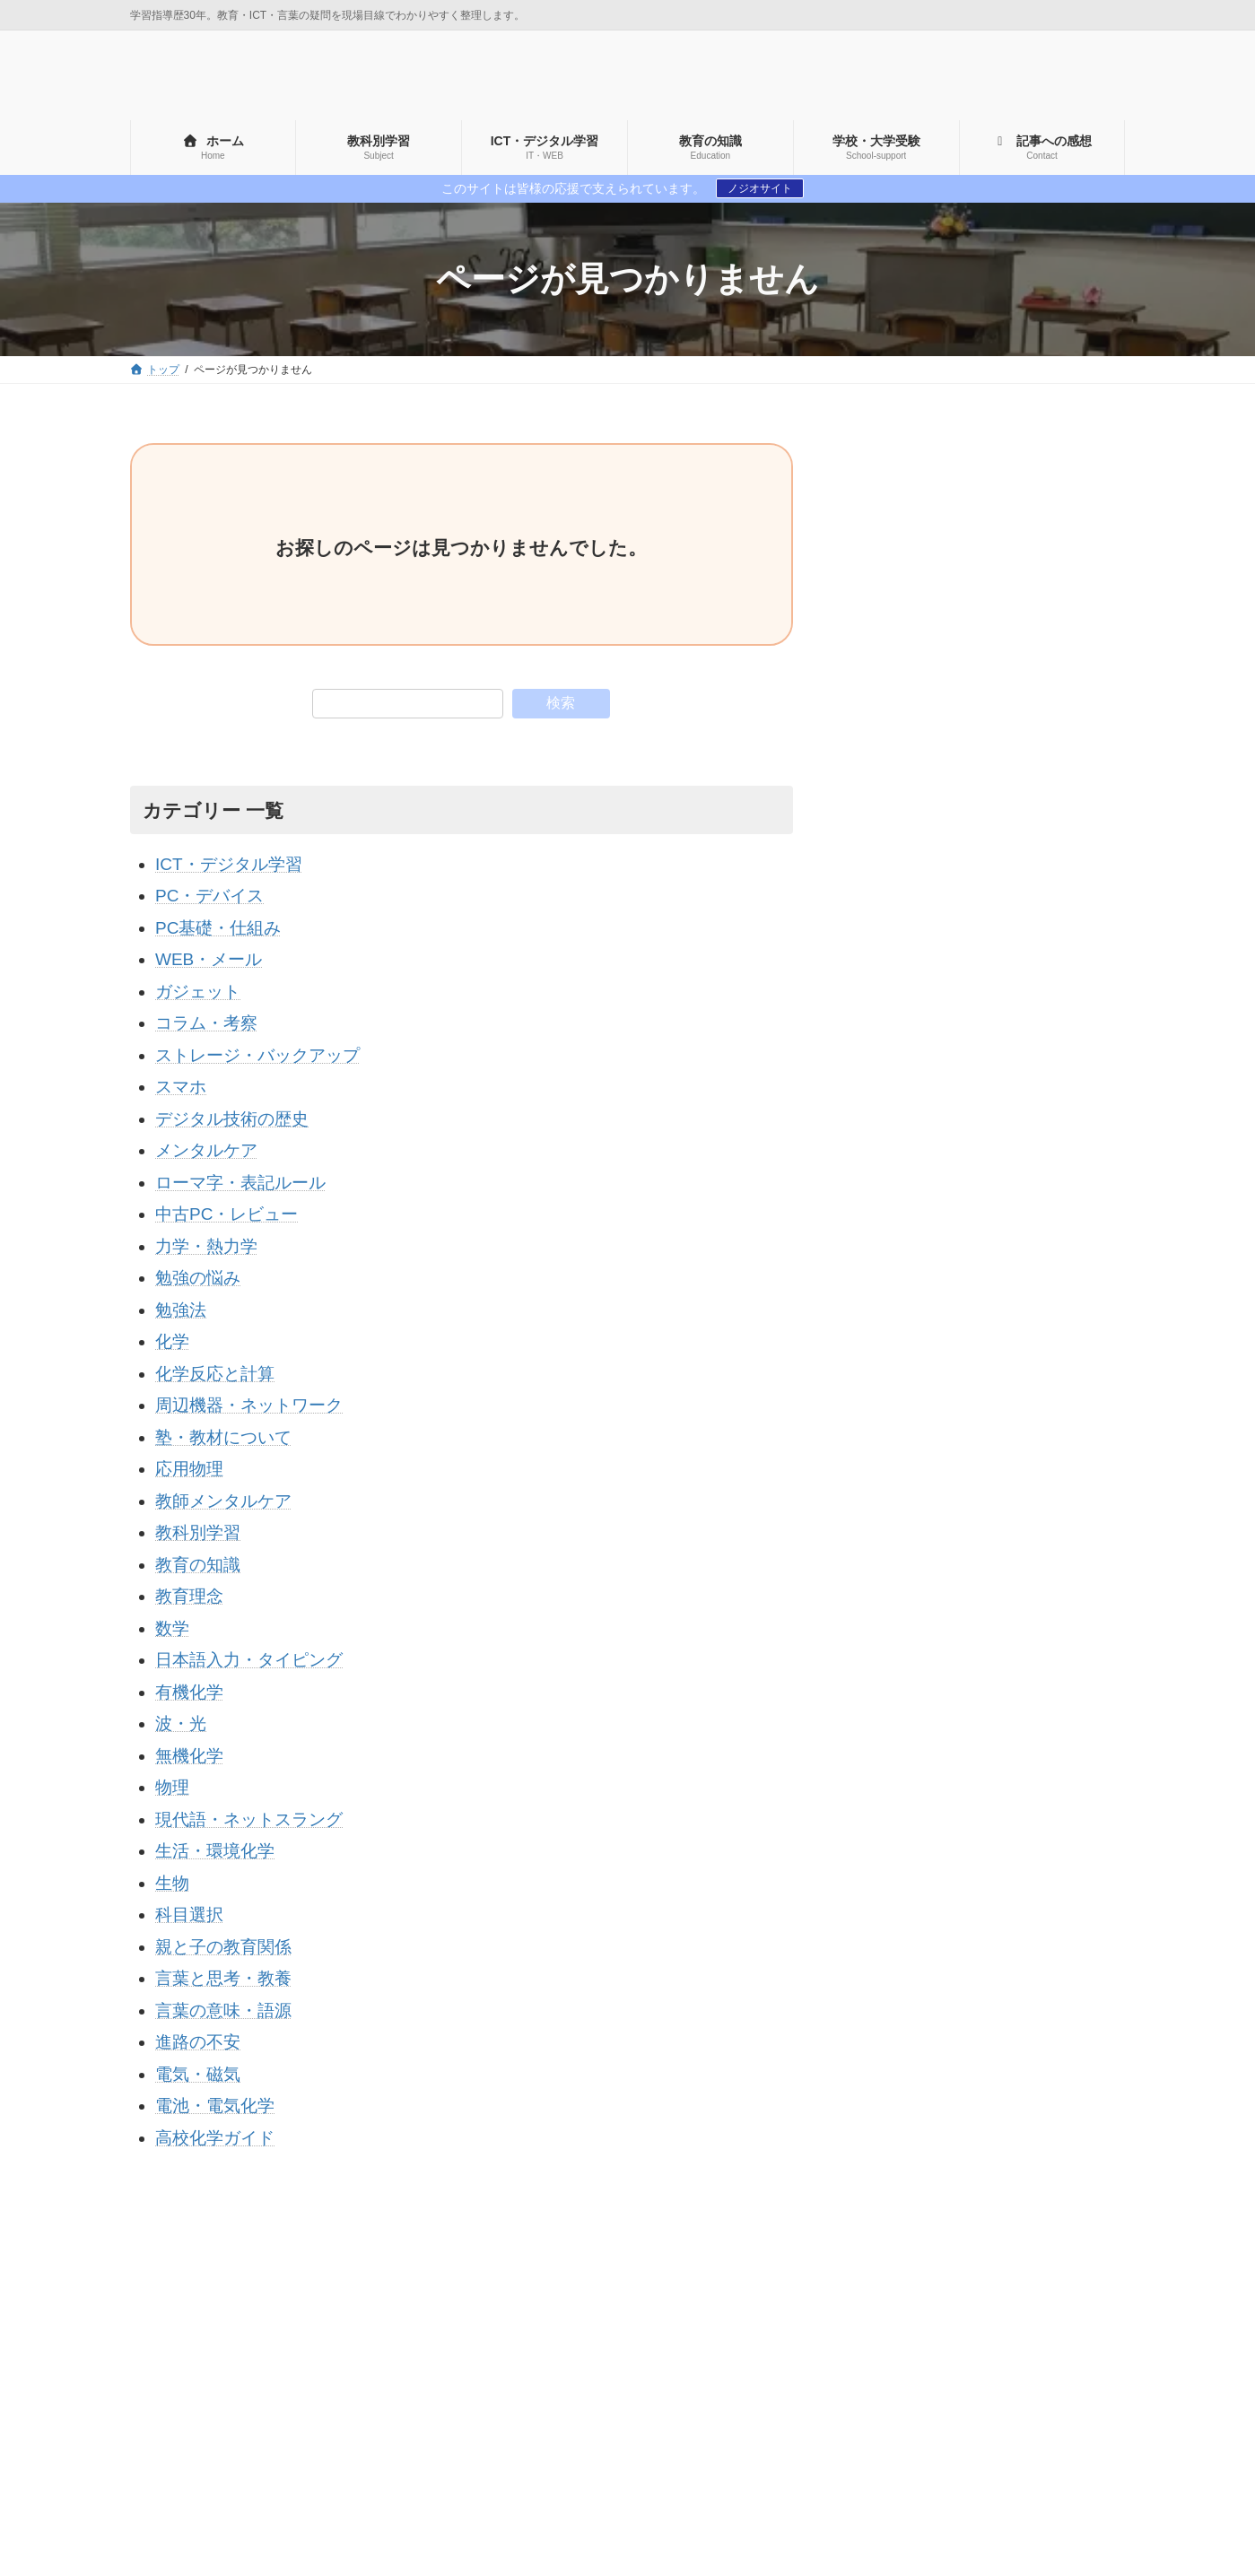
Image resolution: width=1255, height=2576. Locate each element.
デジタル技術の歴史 (232, 1119)
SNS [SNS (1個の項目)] (994, 2394)
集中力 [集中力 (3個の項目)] (1035, 2517)
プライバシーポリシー (301, 2260)
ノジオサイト (760, 188)
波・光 (180, 1723)
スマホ (180, 1086)
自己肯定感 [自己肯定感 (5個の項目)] (954, 2517)
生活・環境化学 (215, 1850)
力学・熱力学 (206, 1246)
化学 (172, 1341)
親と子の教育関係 (223, 1946)
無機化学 (189, 1755)
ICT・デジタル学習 (228, 864)
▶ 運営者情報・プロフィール (933, 922)
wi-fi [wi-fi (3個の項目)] (840, 2424)
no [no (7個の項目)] (944, 2394)
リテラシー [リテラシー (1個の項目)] (954, 2456)
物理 (172, 1787)
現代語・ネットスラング (249, 1819)
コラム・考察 (206, 1023)
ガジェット (197, 991)
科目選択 (189, 1914)
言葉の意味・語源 (223, 2010)
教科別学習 (197, 1532)
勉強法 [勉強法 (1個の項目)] (1035, 2456)
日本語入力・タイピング (249, 1659)
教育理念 (189, 1596)
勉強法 (180, 1310)
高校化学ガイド (215, 2137)
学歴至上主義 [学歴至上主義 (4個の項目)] (935, 2486)
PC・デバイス (209, 895)
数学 (172, 1628)
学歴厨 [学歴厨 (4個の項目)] (848, 2486)
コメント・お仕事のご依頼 (455, 2260)
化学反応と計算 (215, 1373)
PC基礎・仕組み (218, 927)
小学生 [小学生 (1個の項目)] (1022, 2486)
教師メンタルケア (223, 1501)
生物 (172, 1883)
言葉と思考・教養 (223, 1978)
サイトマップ (179, 2260)
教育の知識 (197, 1564)
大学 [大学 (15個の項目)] (1097, 2456)
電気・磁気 (197, 2074)
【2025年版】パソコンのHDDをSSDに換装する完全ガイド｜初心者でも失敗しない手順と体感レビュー (1049, 1286)
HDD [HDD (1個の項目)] (891, 2394)
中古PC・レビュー (226, 1214)
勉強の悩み (197, 1277)
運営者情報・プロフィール (205, 2475)
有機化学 (189, 1692)
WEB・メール (208, 959)
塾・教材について (223, 1437)
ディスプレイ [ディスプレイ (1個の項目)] (1001, 2424)
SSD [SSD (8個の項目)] (1052, 2394)
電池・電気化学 (215, 2105)
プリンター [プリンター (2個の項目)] (860, 2456)
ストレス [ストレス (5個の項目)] (908, 2424)
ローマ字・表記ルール (240, 1182)
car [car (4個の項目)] (838, 2394)
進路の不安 (197, 2041)
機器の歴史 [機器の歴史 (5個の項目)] (860, 2517)
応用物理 (189, 1468)
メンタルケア (206, 1150)
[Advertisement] (988, 555)
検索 (560, 702)
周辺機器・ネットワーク (249, 1405)
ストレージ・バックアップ (257, 1055)
